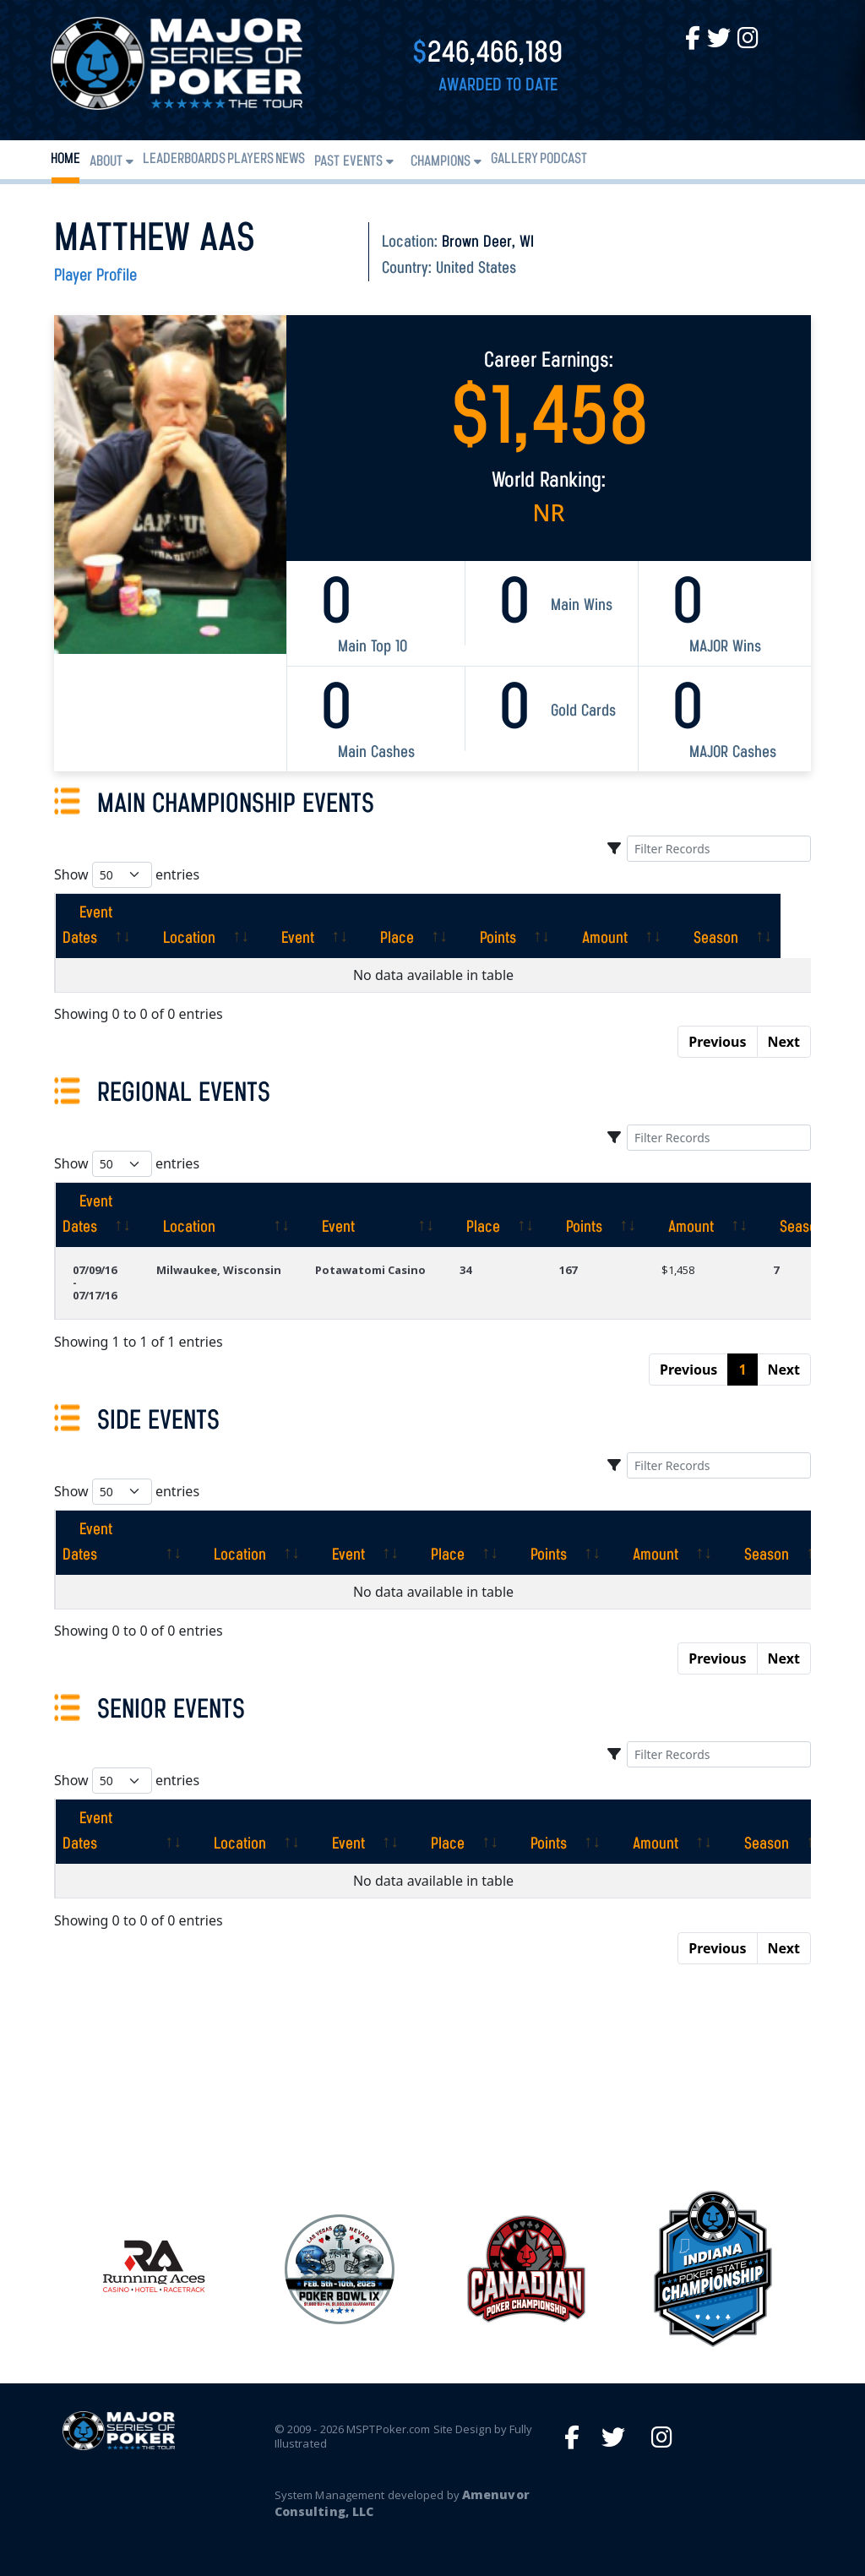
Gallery (514, 159)
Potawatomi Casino (370, 1269)
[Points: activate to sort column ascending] (538, 926)
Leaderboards (184, 159)
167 (568, 1269)
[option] (525, 2269)
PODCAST (563, 159)
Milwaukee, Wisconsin (218, 1269)
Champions (441, 162)
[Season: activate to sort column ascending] (755, 926)
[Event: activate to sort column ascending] (337, 926)
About (106, 162)
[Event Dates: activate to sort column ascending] (112, 926)
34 (465, 1269)
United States (476, 268)
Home (65, 159)
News (290, 159)
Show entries (126, 875)
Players (250, 159)
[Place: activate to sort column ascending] (437, 926)
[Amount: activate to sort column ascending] (644, 926)
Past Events (348, 162)
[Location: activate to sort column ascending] (229, 926)
